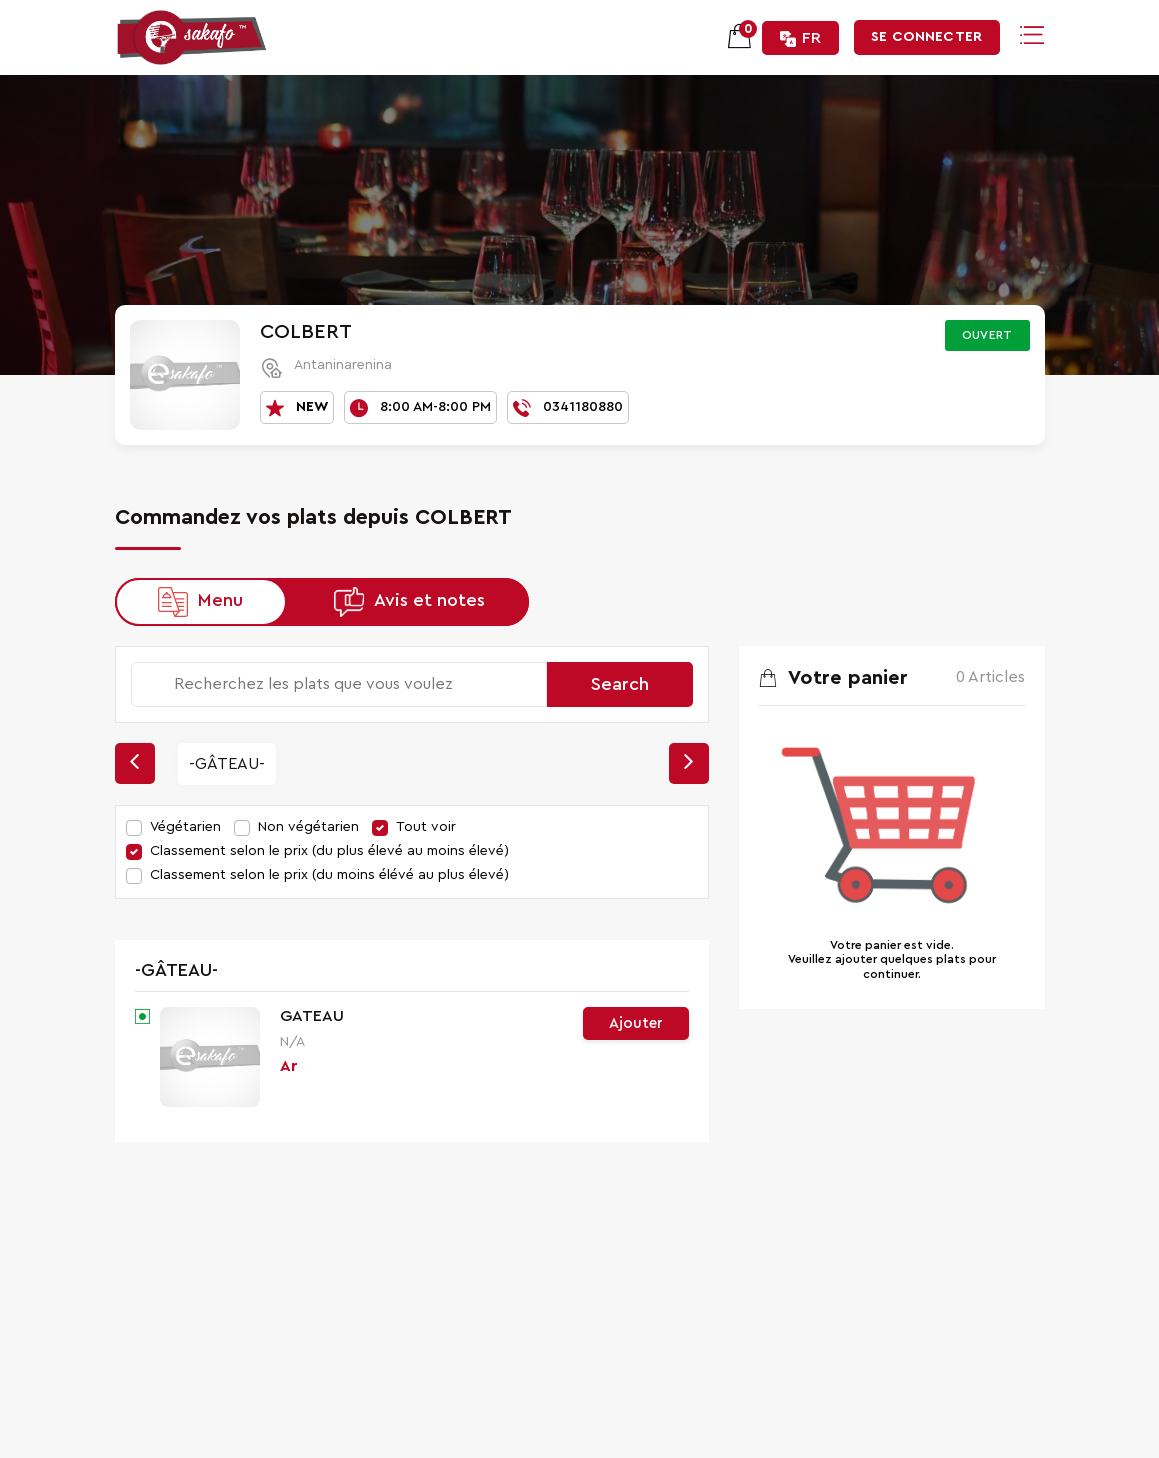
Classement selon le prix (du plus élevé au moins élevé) (329, 851)
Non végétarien (308, 827)
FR (800, 38)
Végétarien (185, 827)
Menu (220, 600)
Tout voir (426, 827)
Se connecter (926, 37)
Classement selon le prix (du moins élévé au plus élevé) (329, 875)
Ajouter (636, 1023)
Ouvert (987, 335)
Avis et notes (429, 600)
